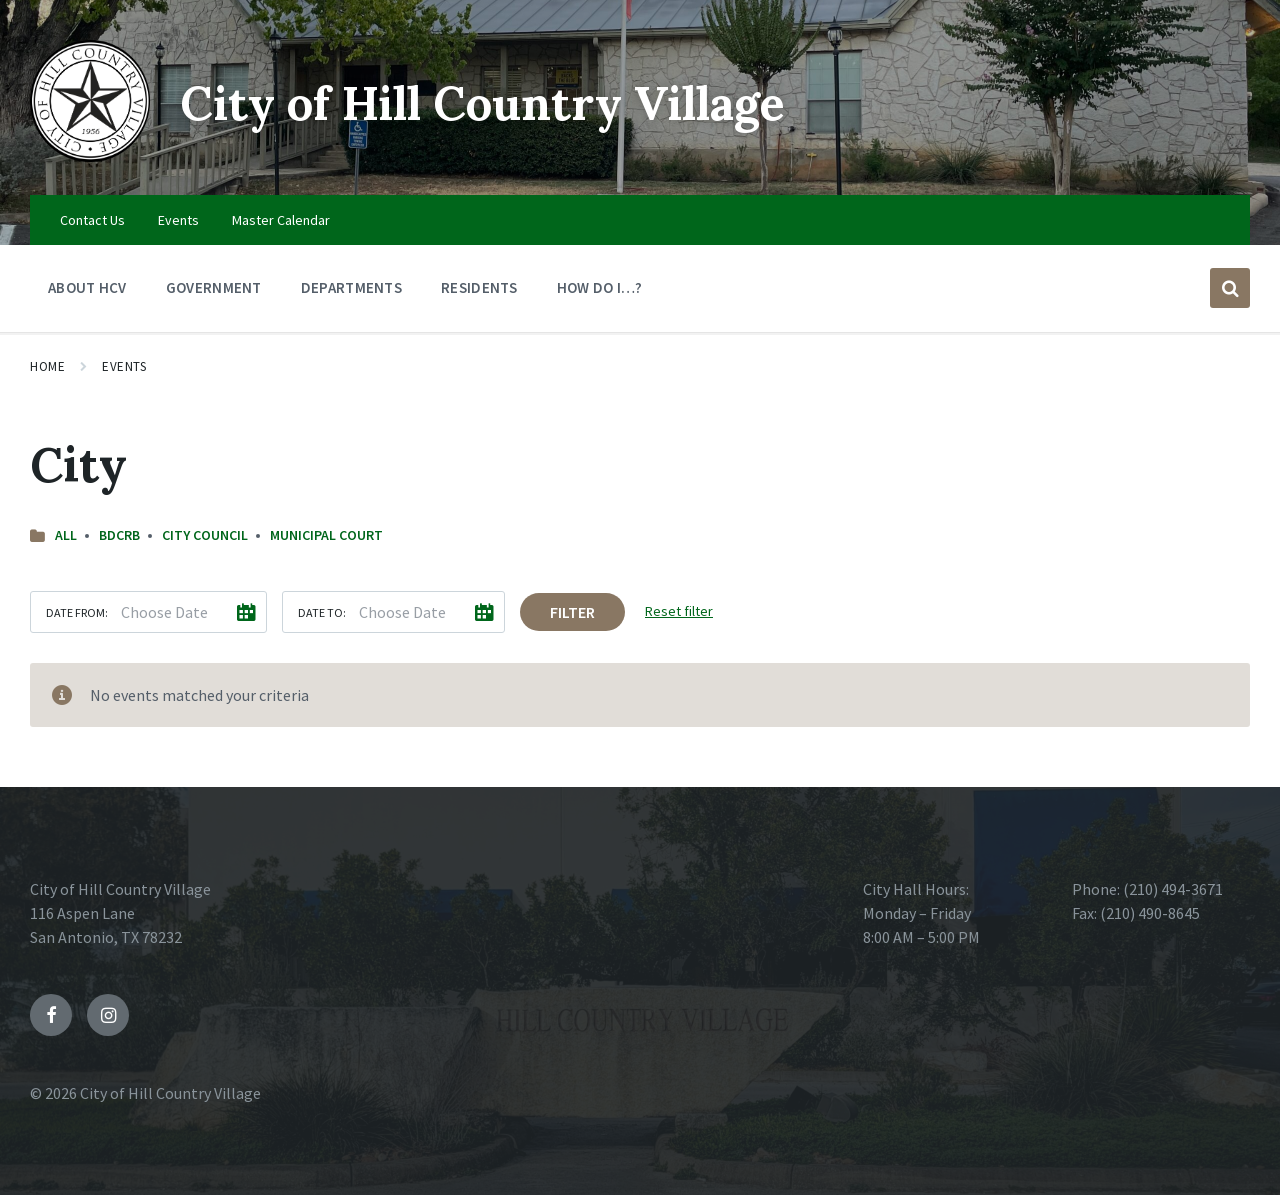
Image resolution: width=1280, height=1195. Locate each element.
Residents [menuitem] (479, 287)
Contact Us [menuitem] (92, 220)
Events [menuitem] (178, 220)
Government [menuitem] (214, 287)
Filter (572, 612)
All (66, 535)
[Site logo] (90, 156)
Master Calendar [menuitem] (281, 220)
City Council (205, 535)
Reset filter (679, 611)
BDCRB (119, 535)
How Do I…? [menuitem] (600, 287)
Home (47, 366)
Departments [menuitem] (351, 287)
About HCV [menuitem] (87, 287)
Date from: (77, 612)
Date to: (322, 612)
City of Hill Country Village (494, 102)
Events (124, 366)
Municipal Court (326, 535)
